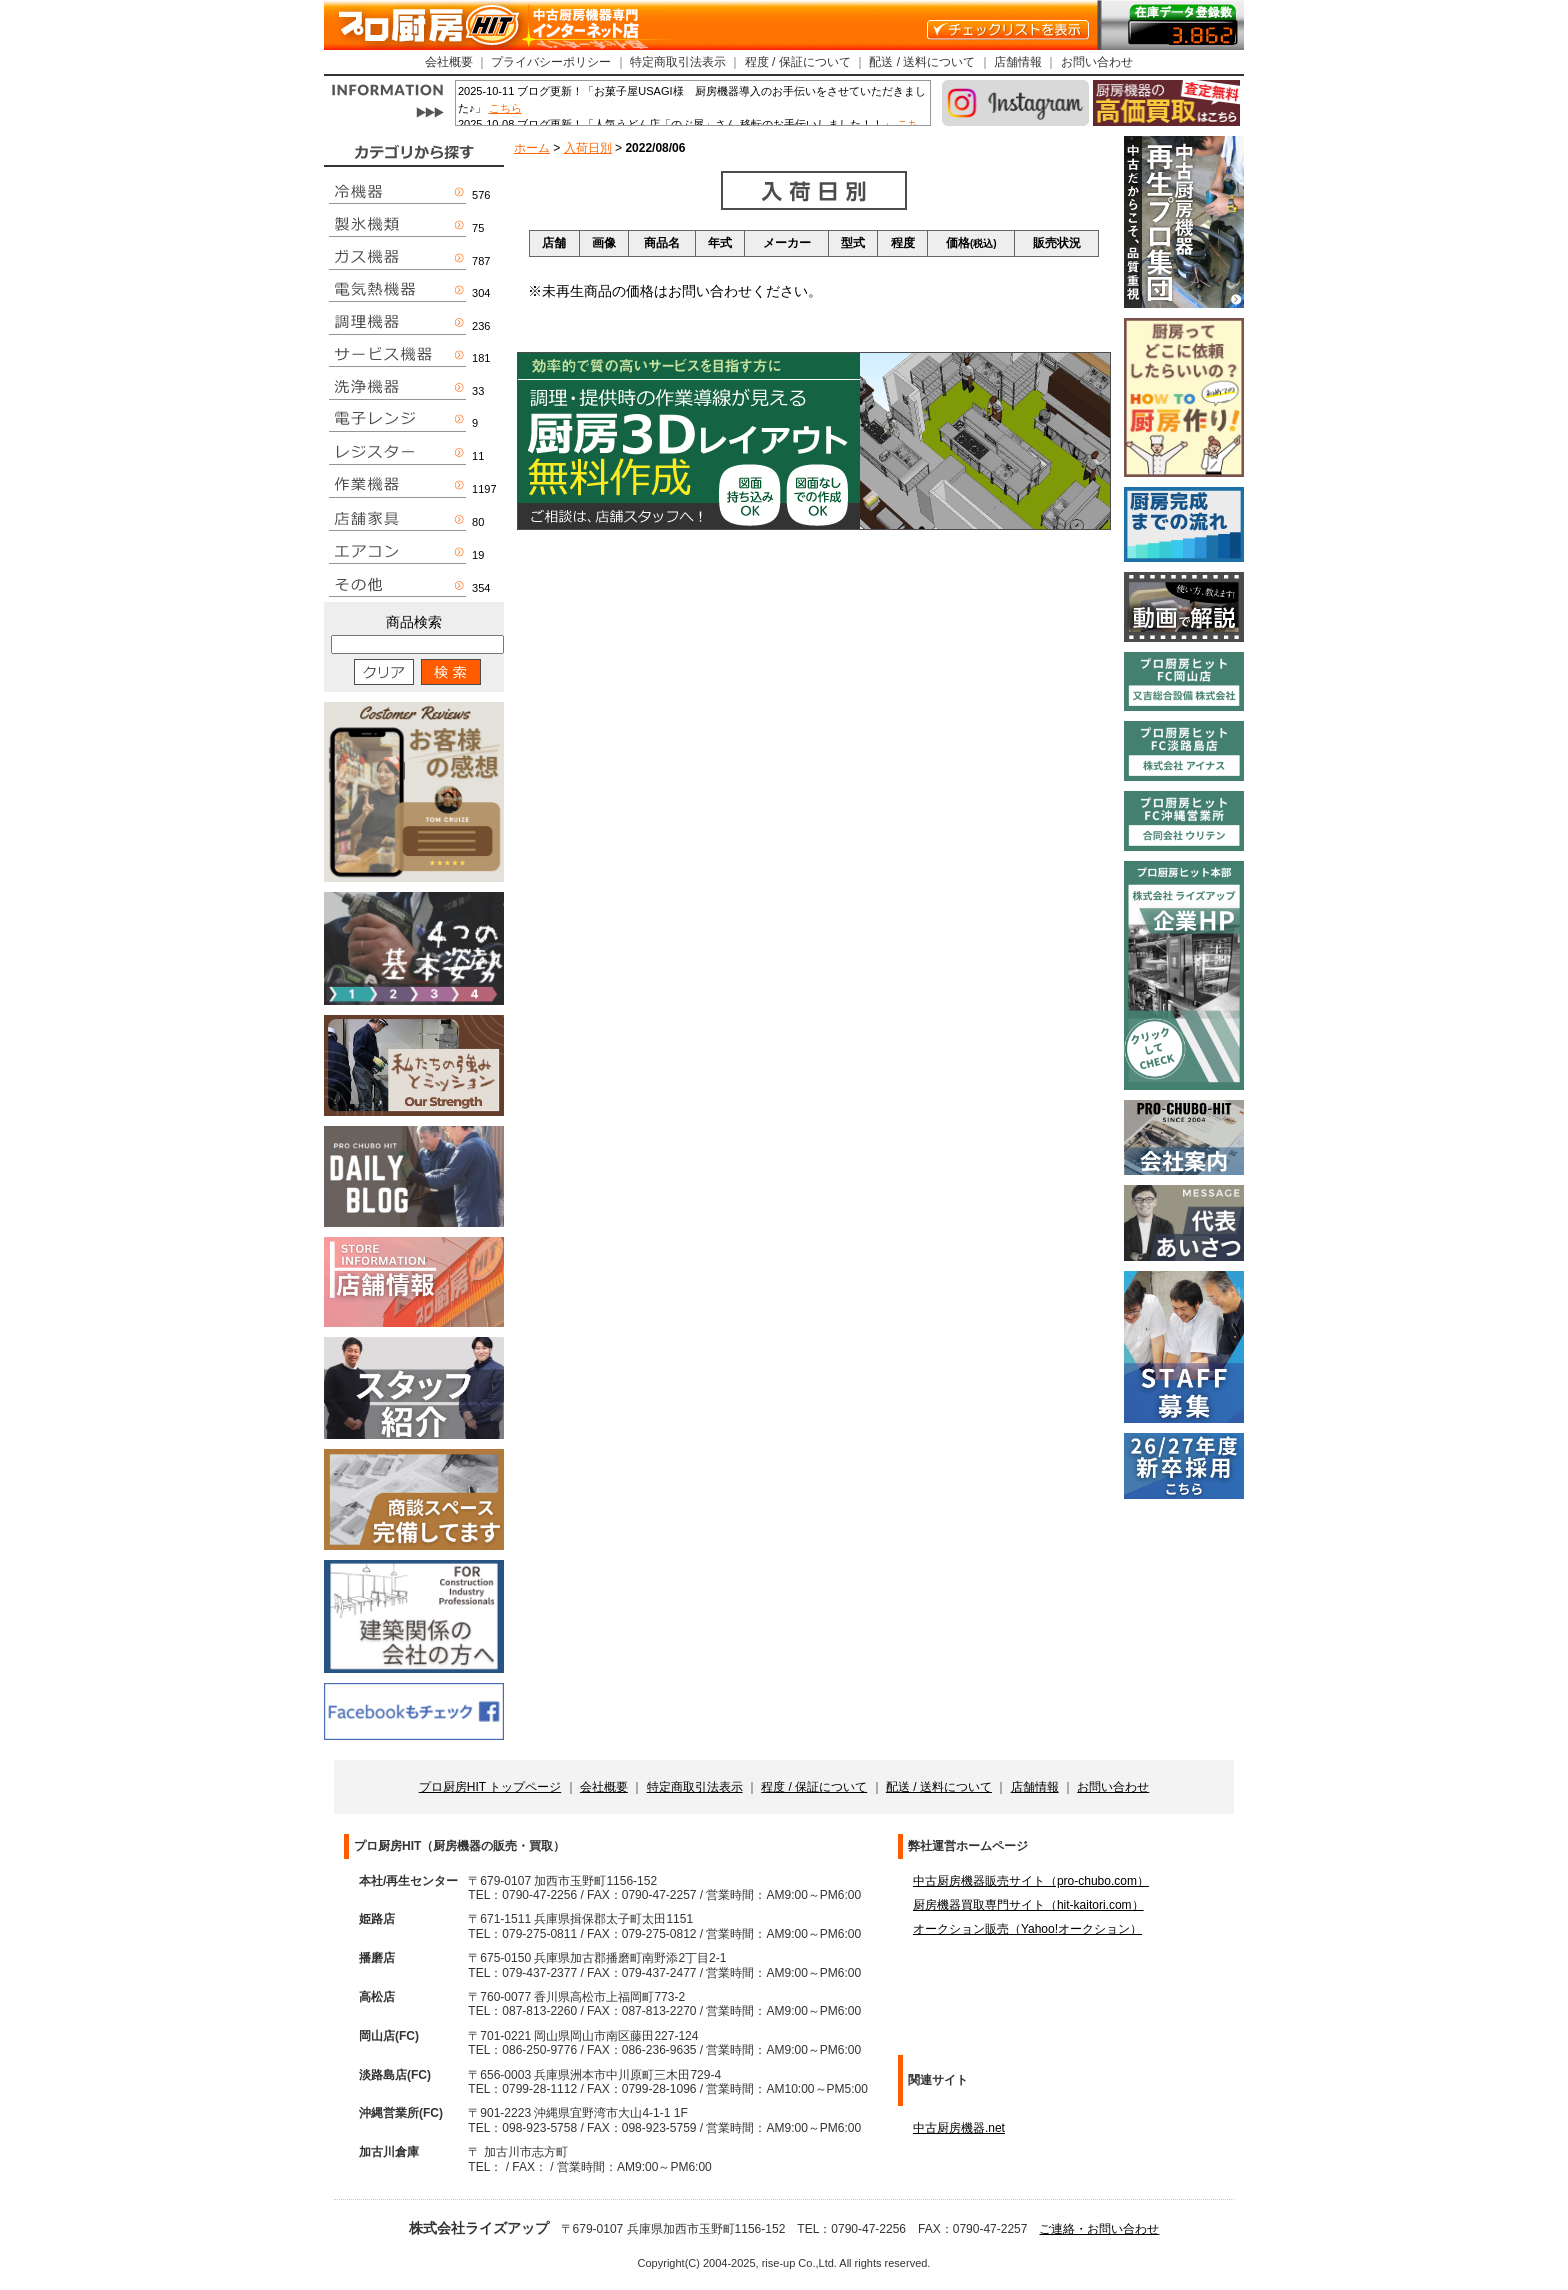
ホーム (532, 148)
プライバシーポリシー (551, 62)
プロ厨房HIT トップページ (490, 1787)
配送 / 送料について (922, 62)
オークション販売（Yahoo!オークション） (1027, 1929)
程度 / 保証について (798, 62)
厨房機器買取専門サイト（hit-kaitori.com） (1028, 1905)
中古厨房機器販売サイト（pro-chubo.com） (1031, 1881)
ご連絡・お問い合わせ (1099, 2229)
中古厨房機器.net (959, 2128)
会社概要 (449, 62)
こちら (505, 108)
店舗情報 (1018, 62)
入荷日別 (588, 148)
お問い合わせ (1097, 62)
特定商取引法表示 (678, 62)
